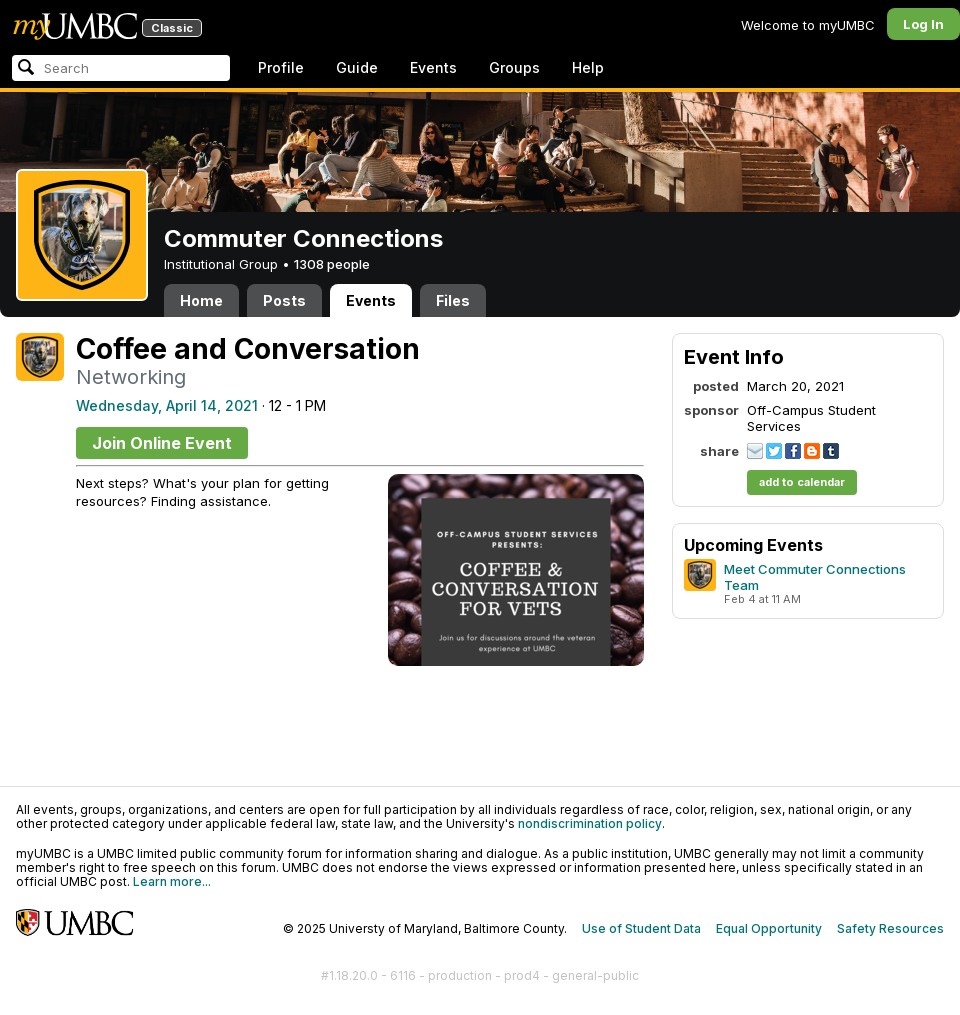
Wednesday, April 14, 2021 (167, 405)
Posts (284, 300)
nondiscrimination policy (590, 823)
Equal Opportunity (769, 928)
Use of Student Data (641, 928)
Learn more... (172, 881)
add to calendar (802, 482)
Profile (281, 67)
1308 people (332, 264)
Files (453, 300)
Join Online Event (162, 443)
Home (201, 300)
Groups (514, 67)
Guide (357, 67)
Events (433, 67)
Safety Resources (890, 928)
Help (588, 67)
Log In (923, 24)
